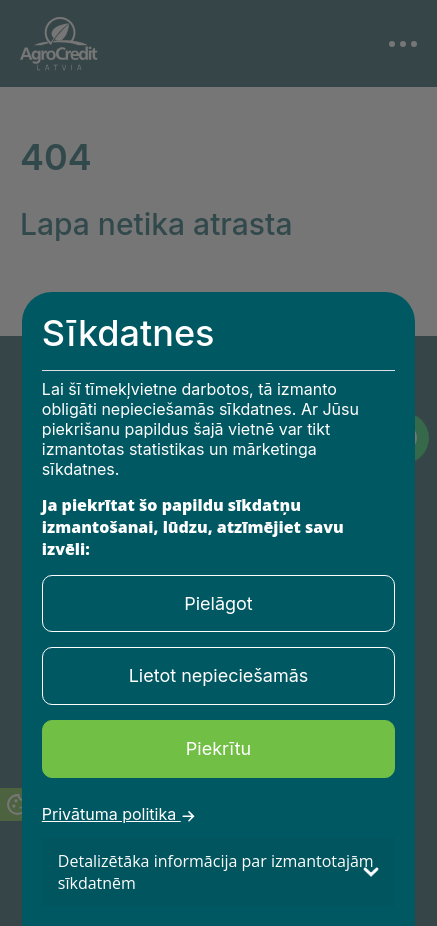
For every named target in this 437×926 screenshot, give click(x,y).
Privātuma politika (119, 815)
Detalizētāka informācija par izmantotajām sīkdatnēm (216, 872)
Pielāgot (218, 603)
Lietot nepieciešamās (219, 675)
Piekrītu (218, 748)
